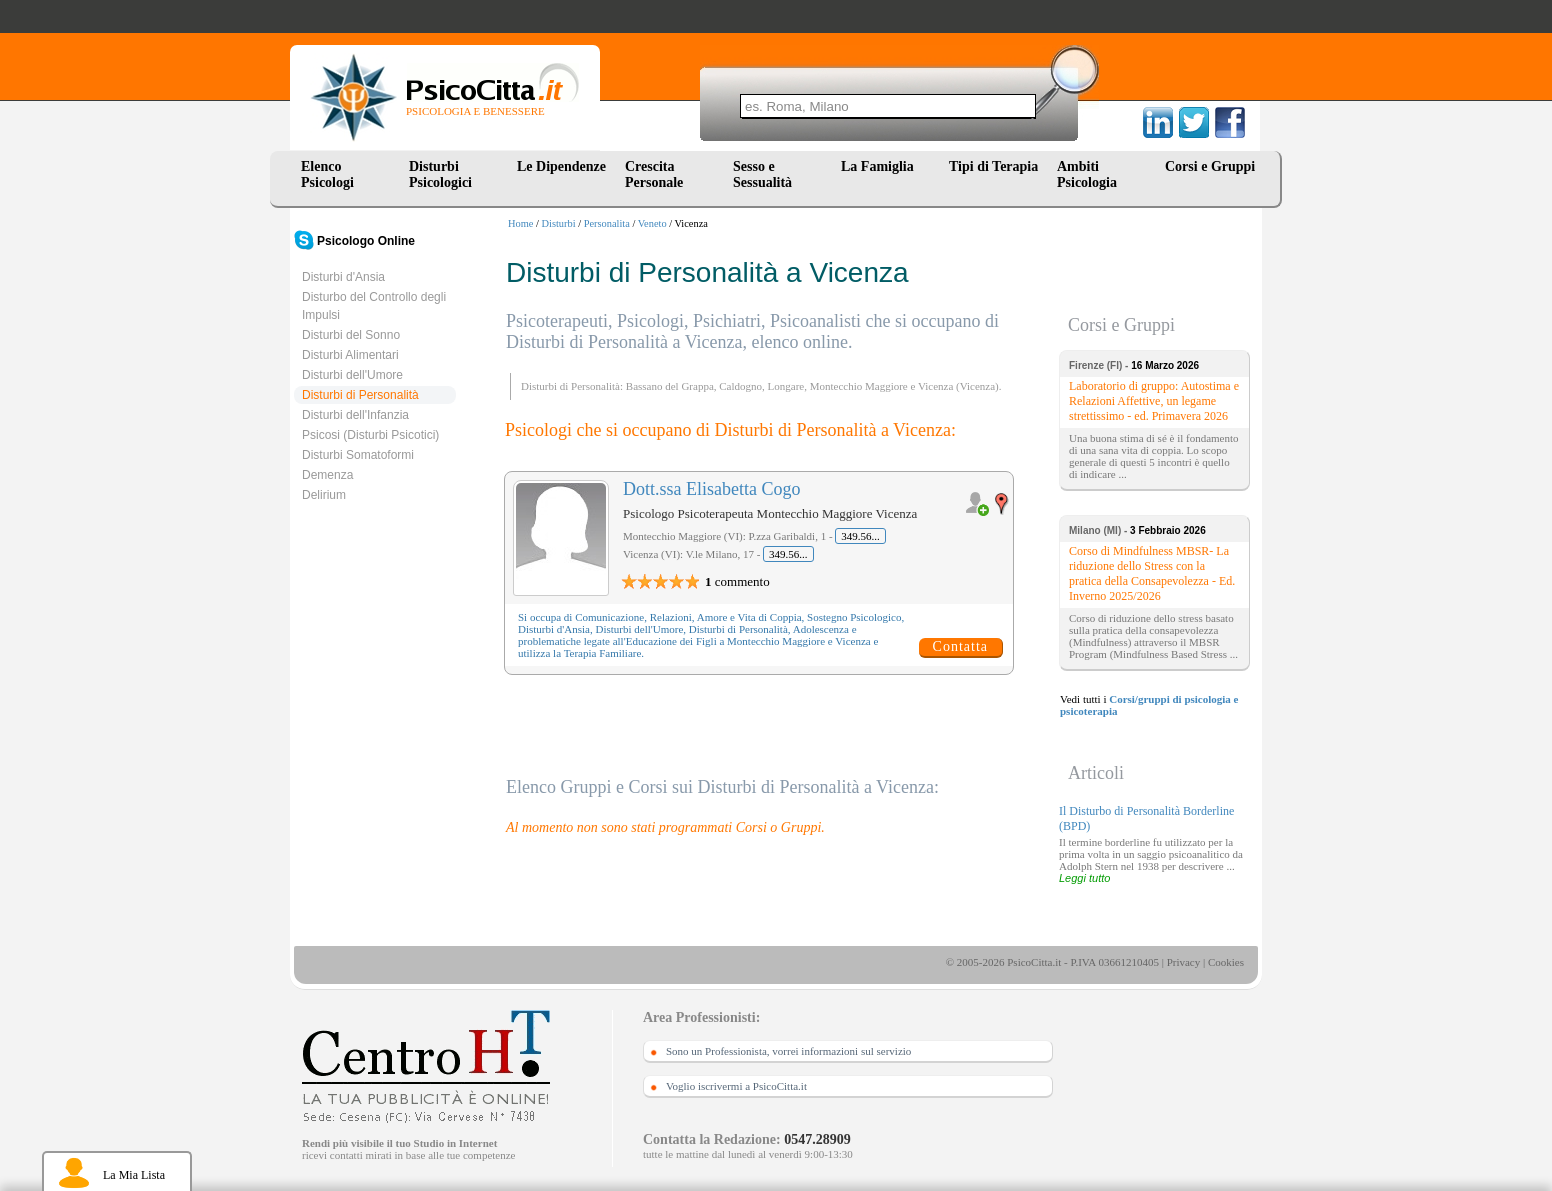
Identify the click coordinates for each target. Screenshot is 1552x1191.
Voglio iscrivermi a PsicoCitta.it (736, 1086)
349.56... (860, 536)
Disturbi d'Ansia (343, 277)
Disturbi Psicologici (440, 174)
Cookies (1226, 962)
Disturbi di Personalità (360, 395)
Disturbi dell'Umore (352, 375)
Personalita (607, 223)
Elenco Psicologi (327, 174)
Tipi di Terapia (993, 166)
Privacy (1184, 962)
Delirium (324, 495)
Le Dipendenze (561, 166)
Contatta (960, 646)
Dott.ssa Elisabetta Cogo (711, 489)
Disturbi (559, 223)
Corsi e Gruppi (1210, 166)
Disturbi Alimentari (350, 355)
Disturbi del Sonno (351, 335)
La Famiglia (881, 166)
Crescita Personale (654, 174)
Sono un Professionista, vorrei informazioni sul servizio (788, 1051)
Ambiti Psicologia (1087, 174)
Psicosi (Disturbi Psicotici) (370, 435)
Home (520, 223)
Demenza (327, 475)
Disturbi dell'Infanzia (355, 415)
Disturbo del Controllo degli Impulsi (374, 306)
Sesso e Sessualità (762, 174)
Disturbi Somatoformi (358, 455)
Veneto (652, 223)
